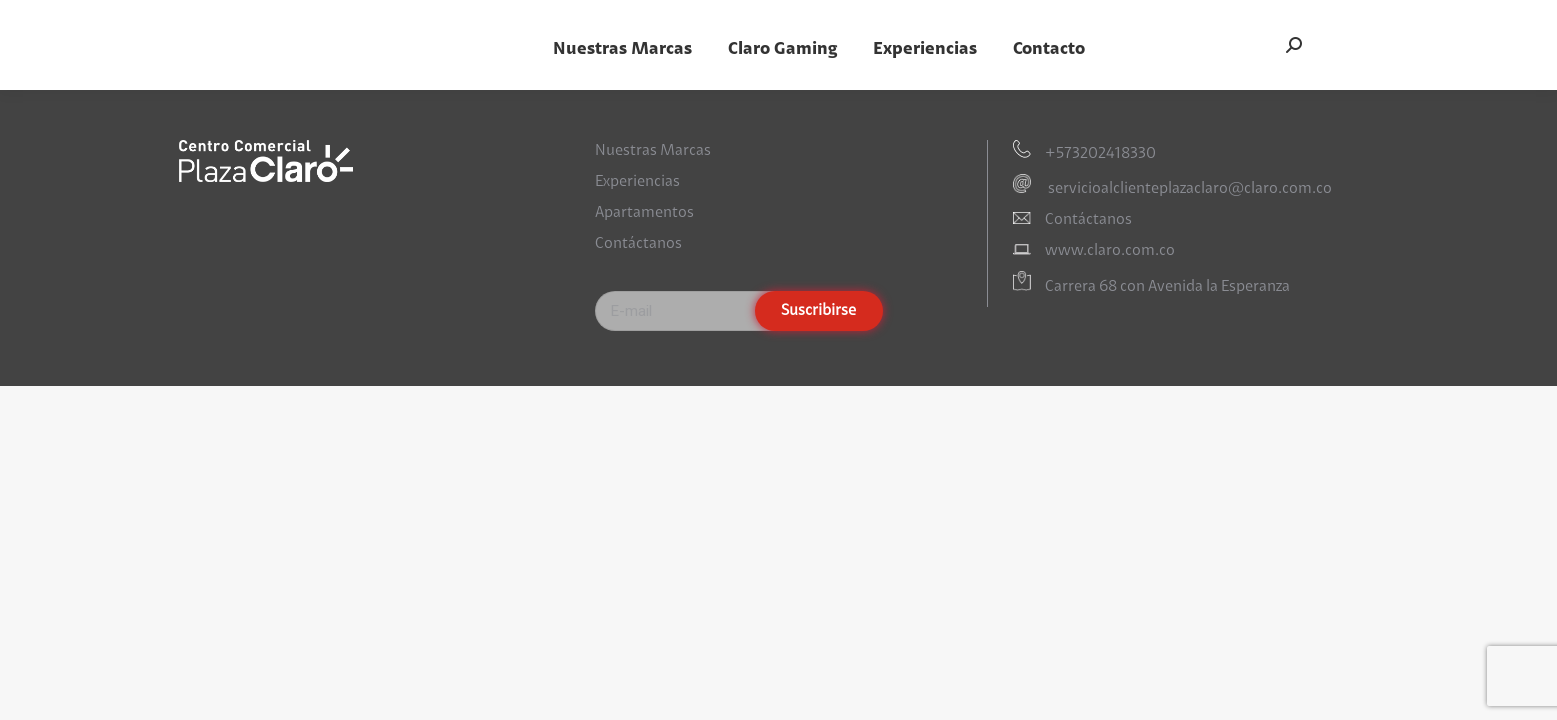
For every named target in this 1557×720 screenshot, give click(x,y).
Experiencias (637, 182)
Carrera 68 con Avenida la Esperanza (1167, 287)
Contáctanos (638, 244)
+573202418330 (1100, 154)
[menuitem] (622, 49)
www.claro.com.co (1110, 251)
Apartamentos (644, 213)
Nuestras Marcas (653, 151)
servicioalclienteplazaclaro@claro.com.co (1188, 189)
